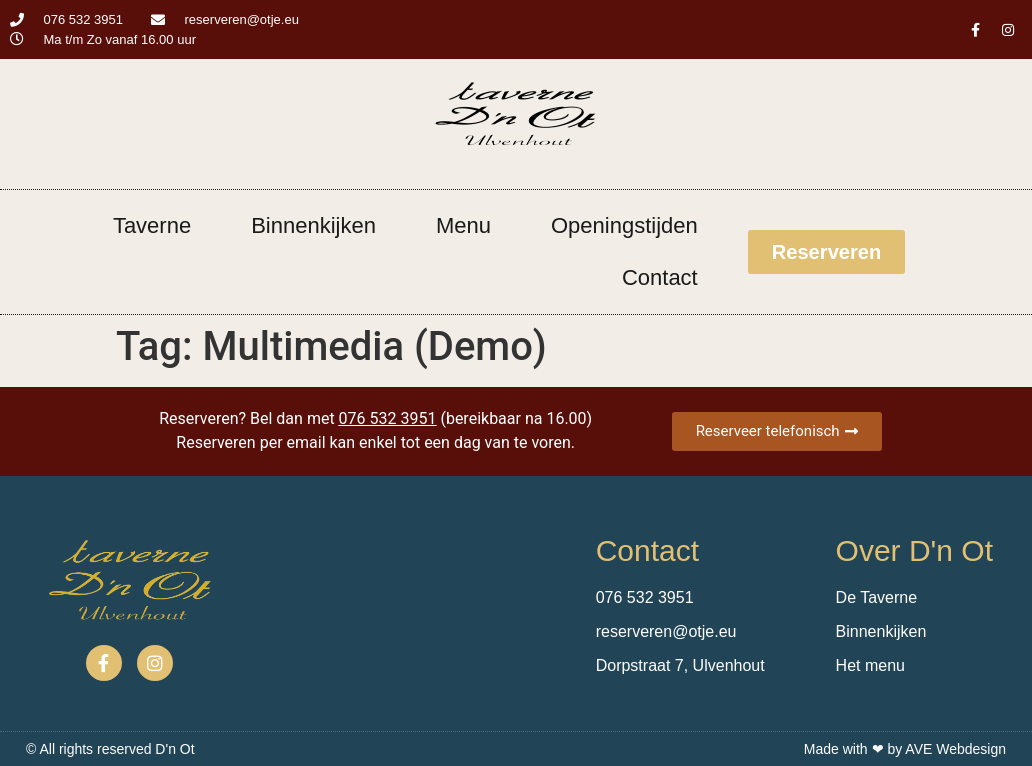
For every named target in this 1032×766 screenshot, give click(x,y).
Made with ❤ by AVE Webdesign (905, 749)
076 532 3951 (388, 418)
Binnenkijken (313, 225)
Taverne (152, 225)
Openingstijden (624, 225)
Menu (463, 225)
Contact (660, 277)
